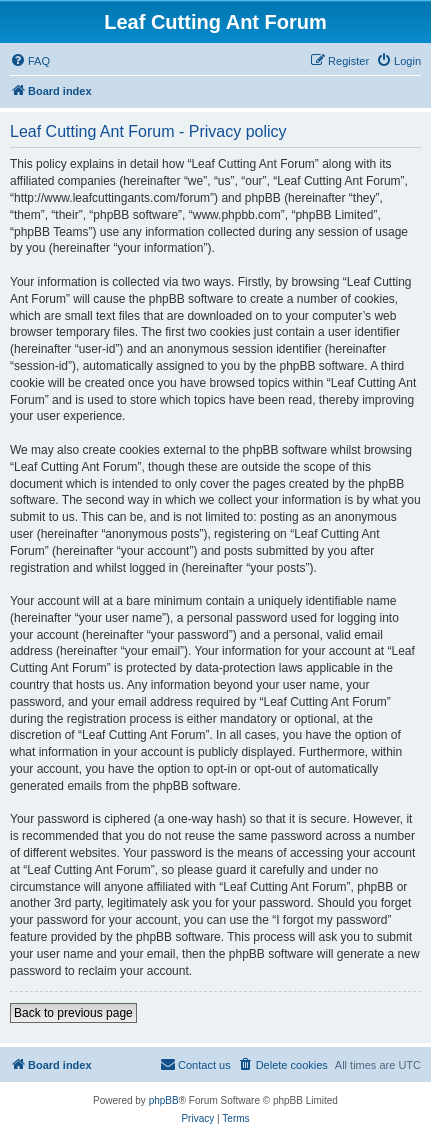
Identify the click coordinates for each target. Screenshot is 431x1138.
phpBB (164, 1100)
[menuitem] (30, 61)
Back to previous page (73, 1013)
